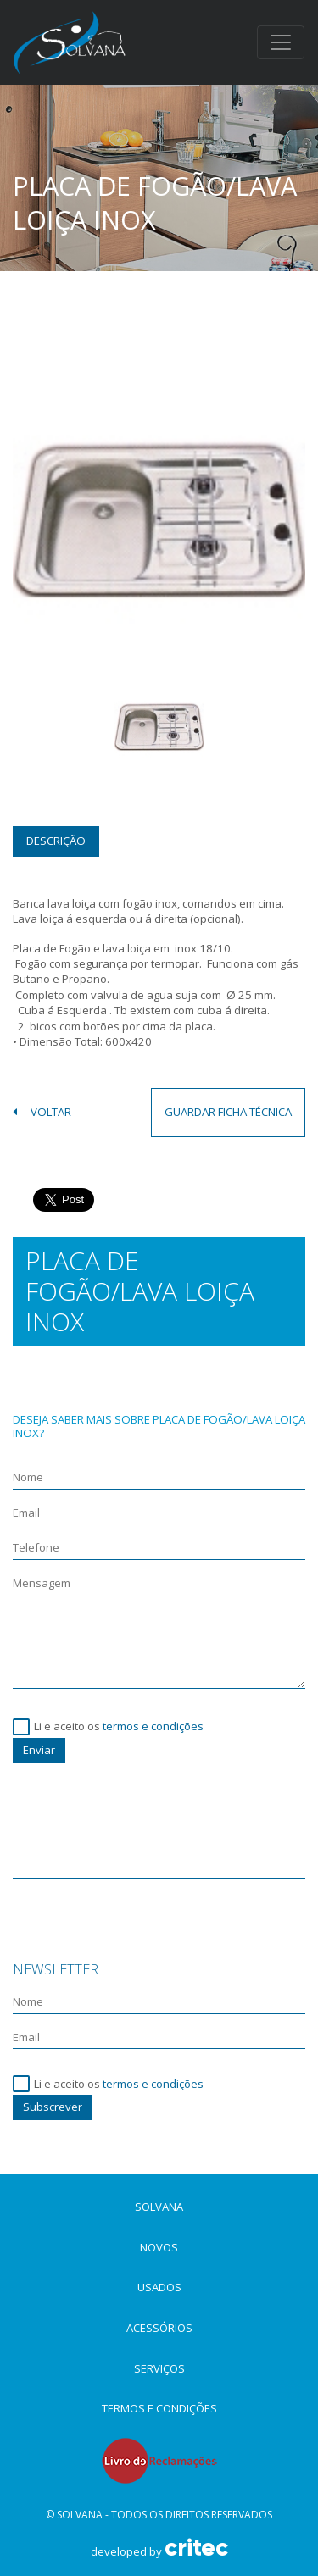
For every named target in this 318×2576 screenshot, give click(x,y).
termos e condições (153, 1726)
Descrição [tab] (56, 840)
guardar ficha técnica (228, 1111)
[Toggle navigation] (280, 42)
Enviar (39, 1749)
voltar (42, 1112)
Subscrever (52, 2106)
